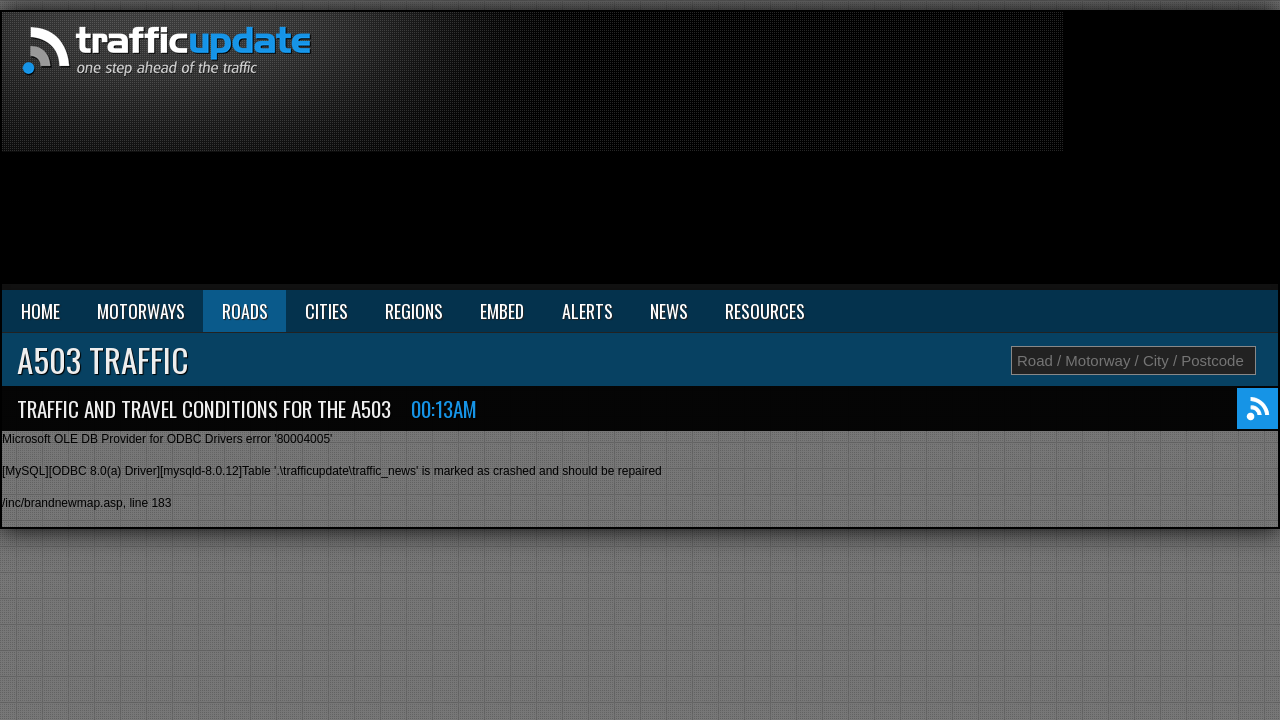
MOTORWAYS (141, 311)
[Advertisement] (1041, 152)
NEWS (669, 311)
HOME (40, 311)
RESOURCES (765, 311)
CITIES (326, 311)
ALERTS (587, 311)
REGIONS (414, 311)
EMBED (502, 311)
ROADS (245, 311)
